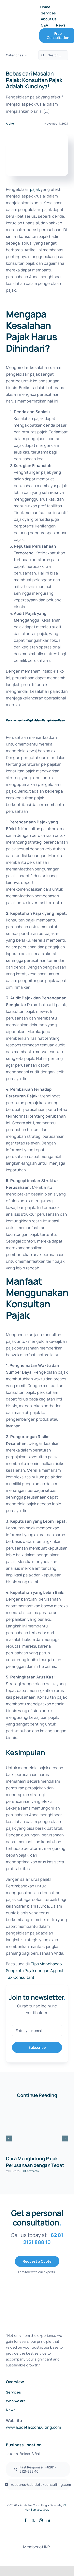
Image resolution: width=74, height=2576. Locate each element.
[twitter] (33, 2520)
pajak (35, 189)
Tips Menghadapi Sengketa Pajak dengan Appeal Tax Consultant (34, 1970)
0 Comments (31, 2171)
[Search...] (53, 55)
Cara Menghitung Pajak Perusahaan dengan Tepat (35, 2161)
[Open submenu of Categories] (25, 55)
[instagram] (41, 2520)
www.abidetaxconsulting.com (33, 2427)
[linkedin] (48, 2520)
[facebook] (25, 2520)
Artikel (10, 123)
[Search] (43, 55)
